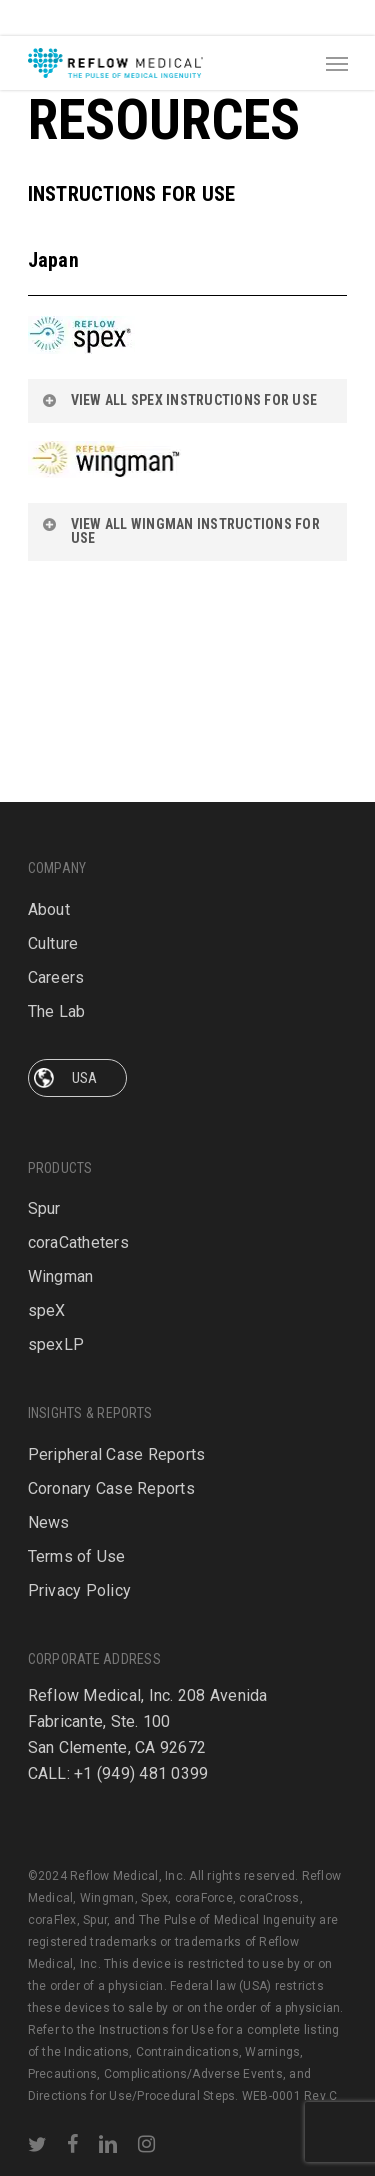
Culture (53, 810)
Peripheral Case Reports (117, 1420)
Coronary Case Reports (111, 1454)
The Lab (57, 878)
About (49, 776)
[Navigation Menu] (337, 63)
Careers (56, 844)
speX (47, 1177)
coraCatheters (78, 1109)
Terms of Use (77, 1522)
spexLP (56, 1211)
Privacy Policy (80, 1556)
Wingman (61, 1143)
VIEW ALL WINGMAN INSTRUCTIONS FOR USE (180, 531)
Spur (44, 1075)
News (49, 1488)
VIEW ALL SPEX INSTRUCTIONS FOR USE (179, 400)
